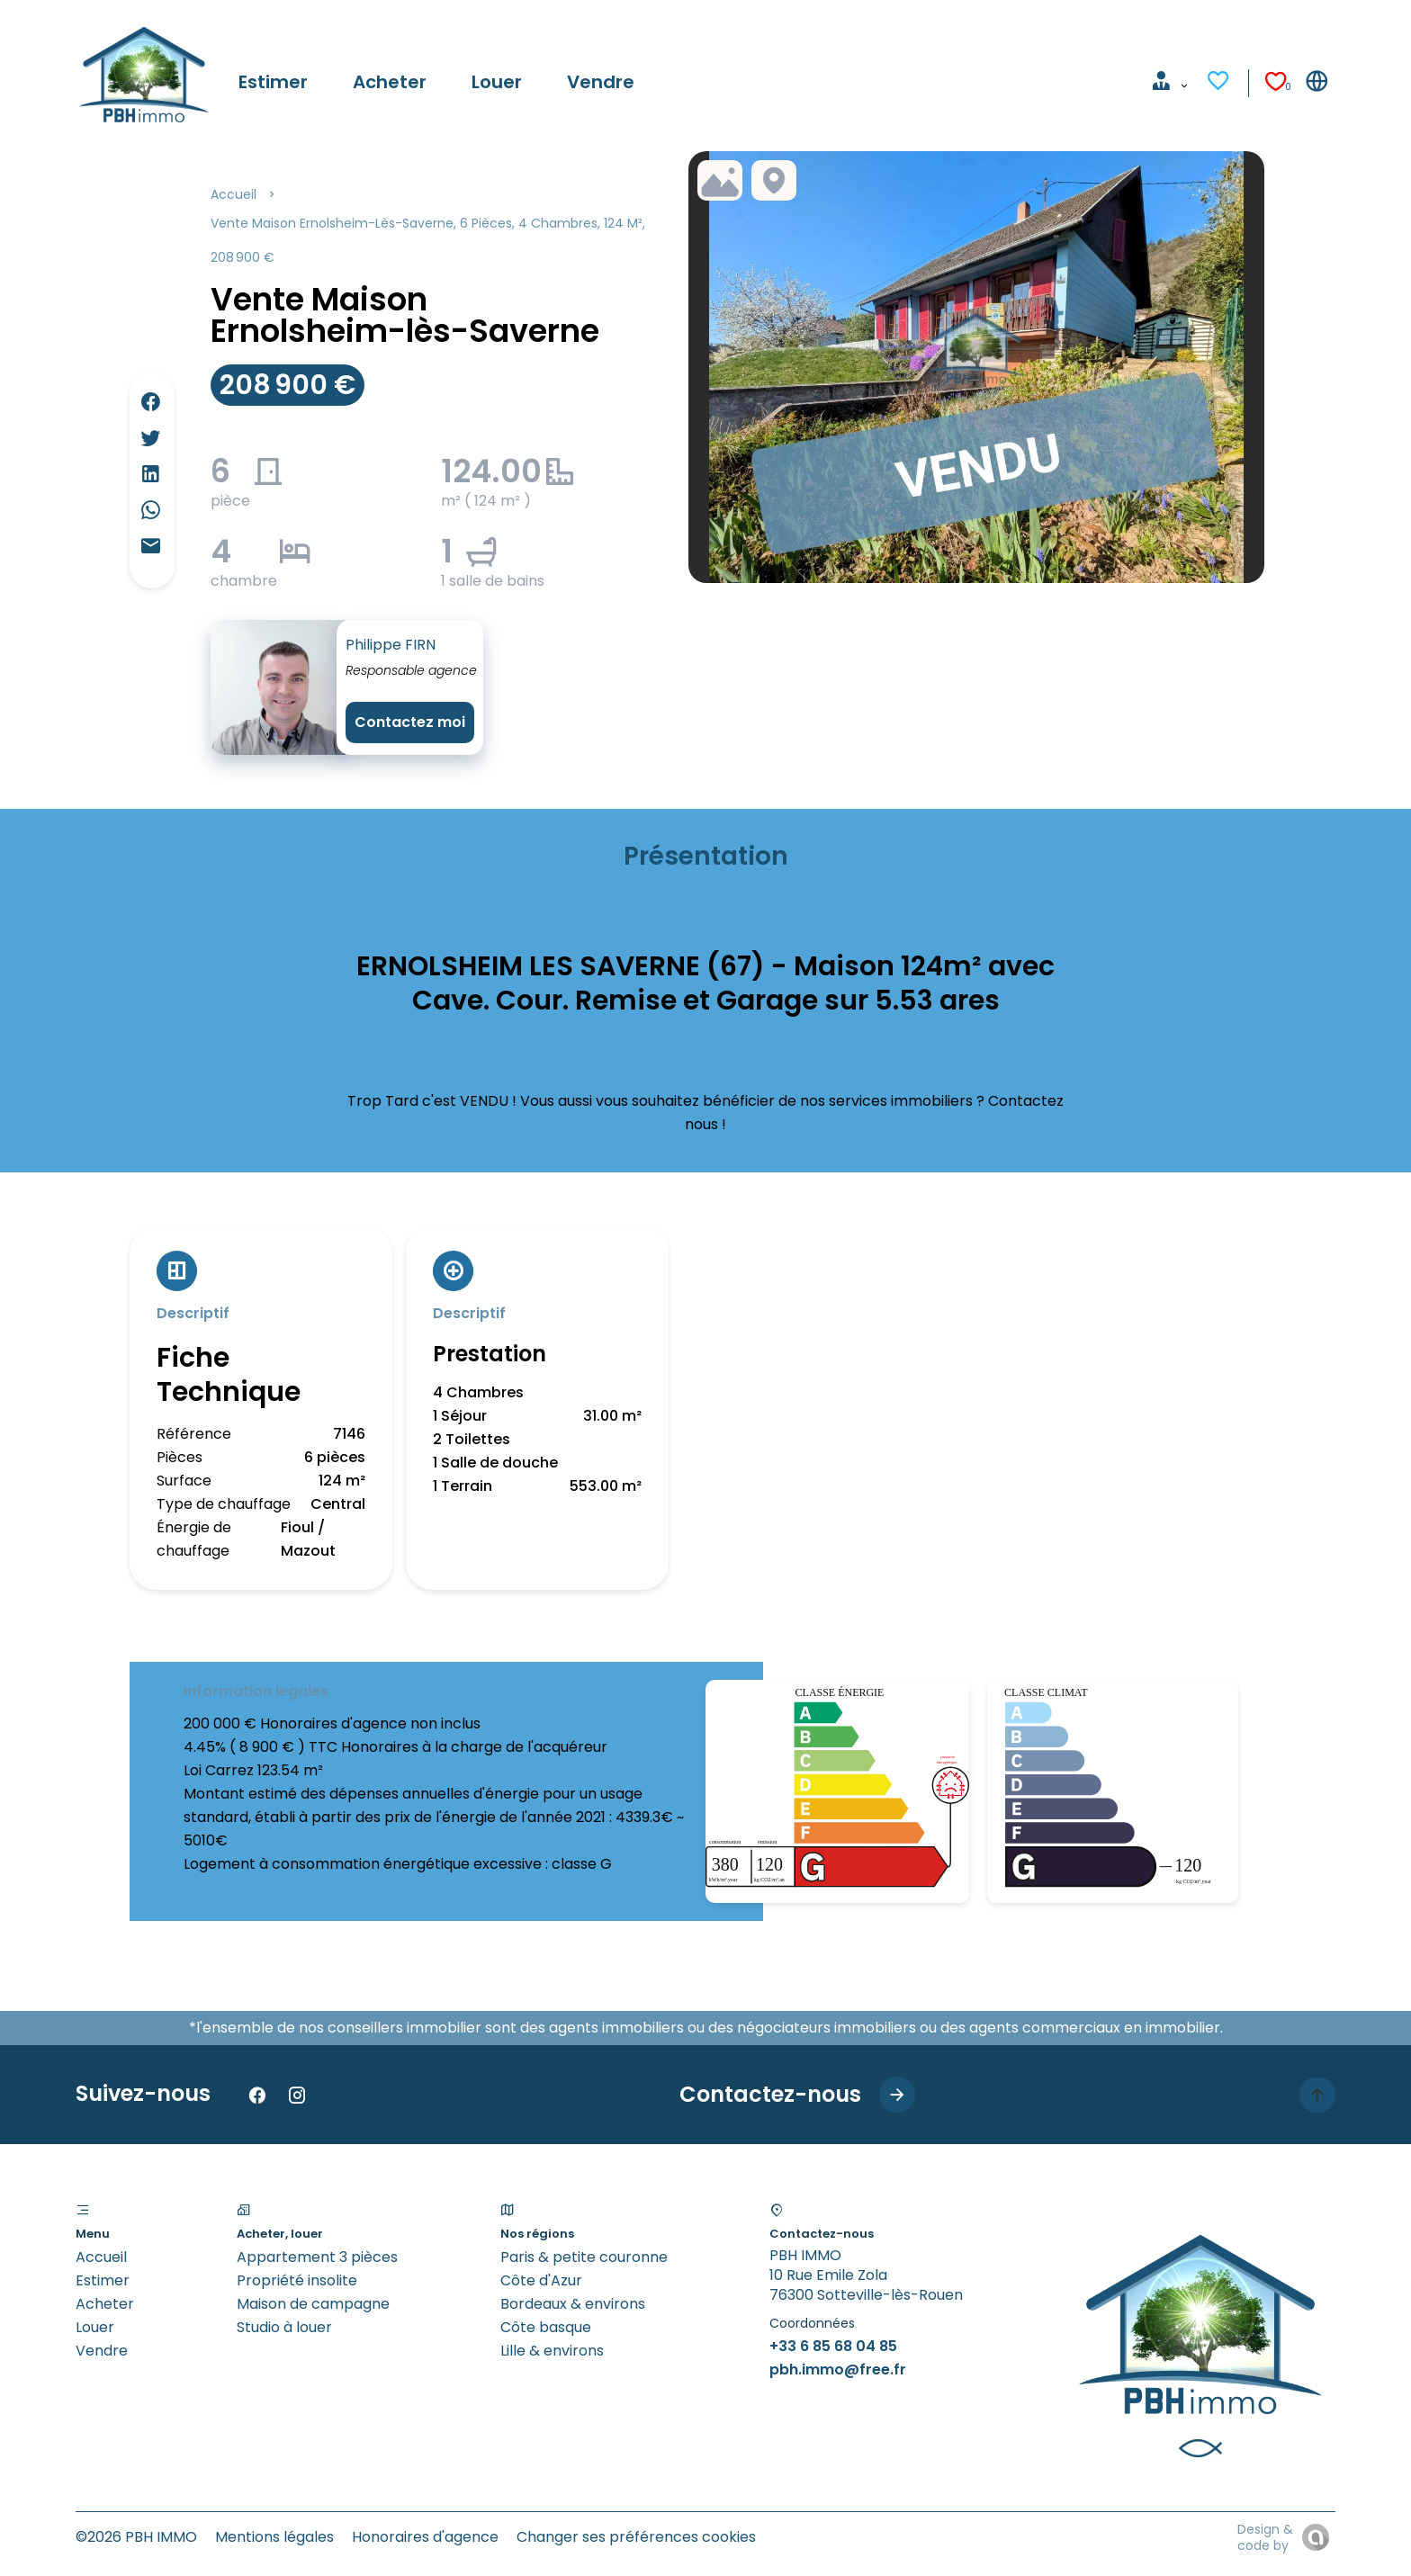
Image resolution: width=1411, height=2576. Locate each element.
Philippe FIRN (391, 644)
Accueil (233, 194)
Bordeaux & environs (572, 2303)
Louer (95, 2327)
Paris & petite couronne (584, 2257)
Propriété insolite (297, 2280)
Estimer (103, 2280)
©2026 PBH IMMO (136, 2537)
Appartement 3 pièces (317, 2257)
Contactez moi (410, 722)
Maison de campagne (313, 2303)
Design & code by (1265, 2537)
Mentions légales (274, 2537)
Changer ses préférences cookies (636, 2537)
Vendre (102, 2350)
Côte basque (545, 2327)
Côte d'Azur (541, 2280)
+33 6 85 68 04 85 (833, 2346)
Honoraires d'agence (425, 2537)
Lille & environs (552, 2350)
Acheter (105, 2303)
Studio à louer (284, 2327)
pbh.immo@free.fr (837, 2369)
